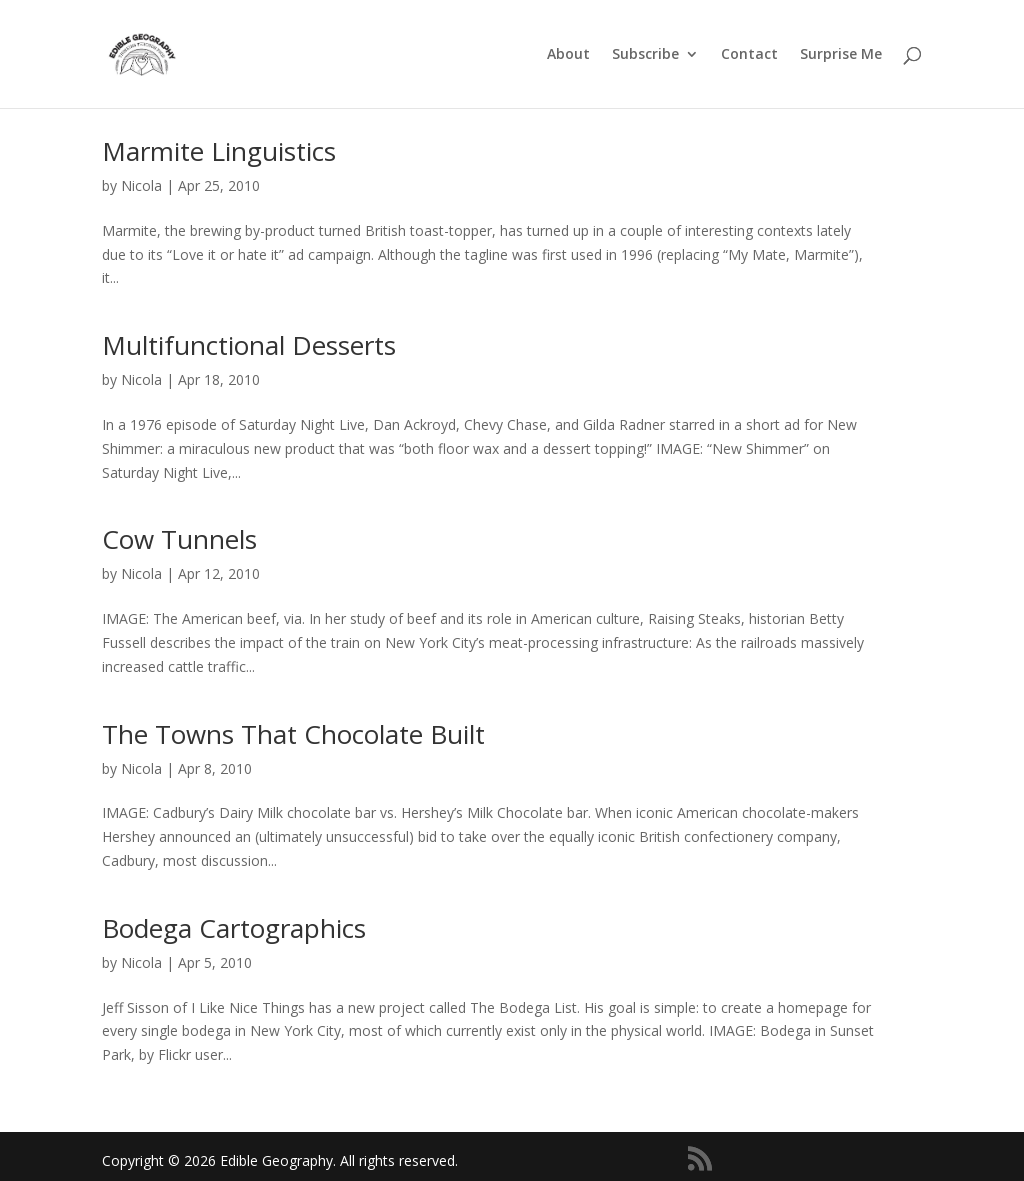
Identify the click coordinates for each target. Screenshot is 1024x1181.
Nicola (141, 185)
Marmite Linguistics (219, 151)
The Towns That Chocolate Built (293, 734)
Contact (749, 55)
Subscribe (645, 55)
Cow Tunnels (179, 539)
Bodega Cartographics (234, 928)
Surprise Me (841, 55)
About (568, 55)
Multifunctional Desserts (249, 345)
